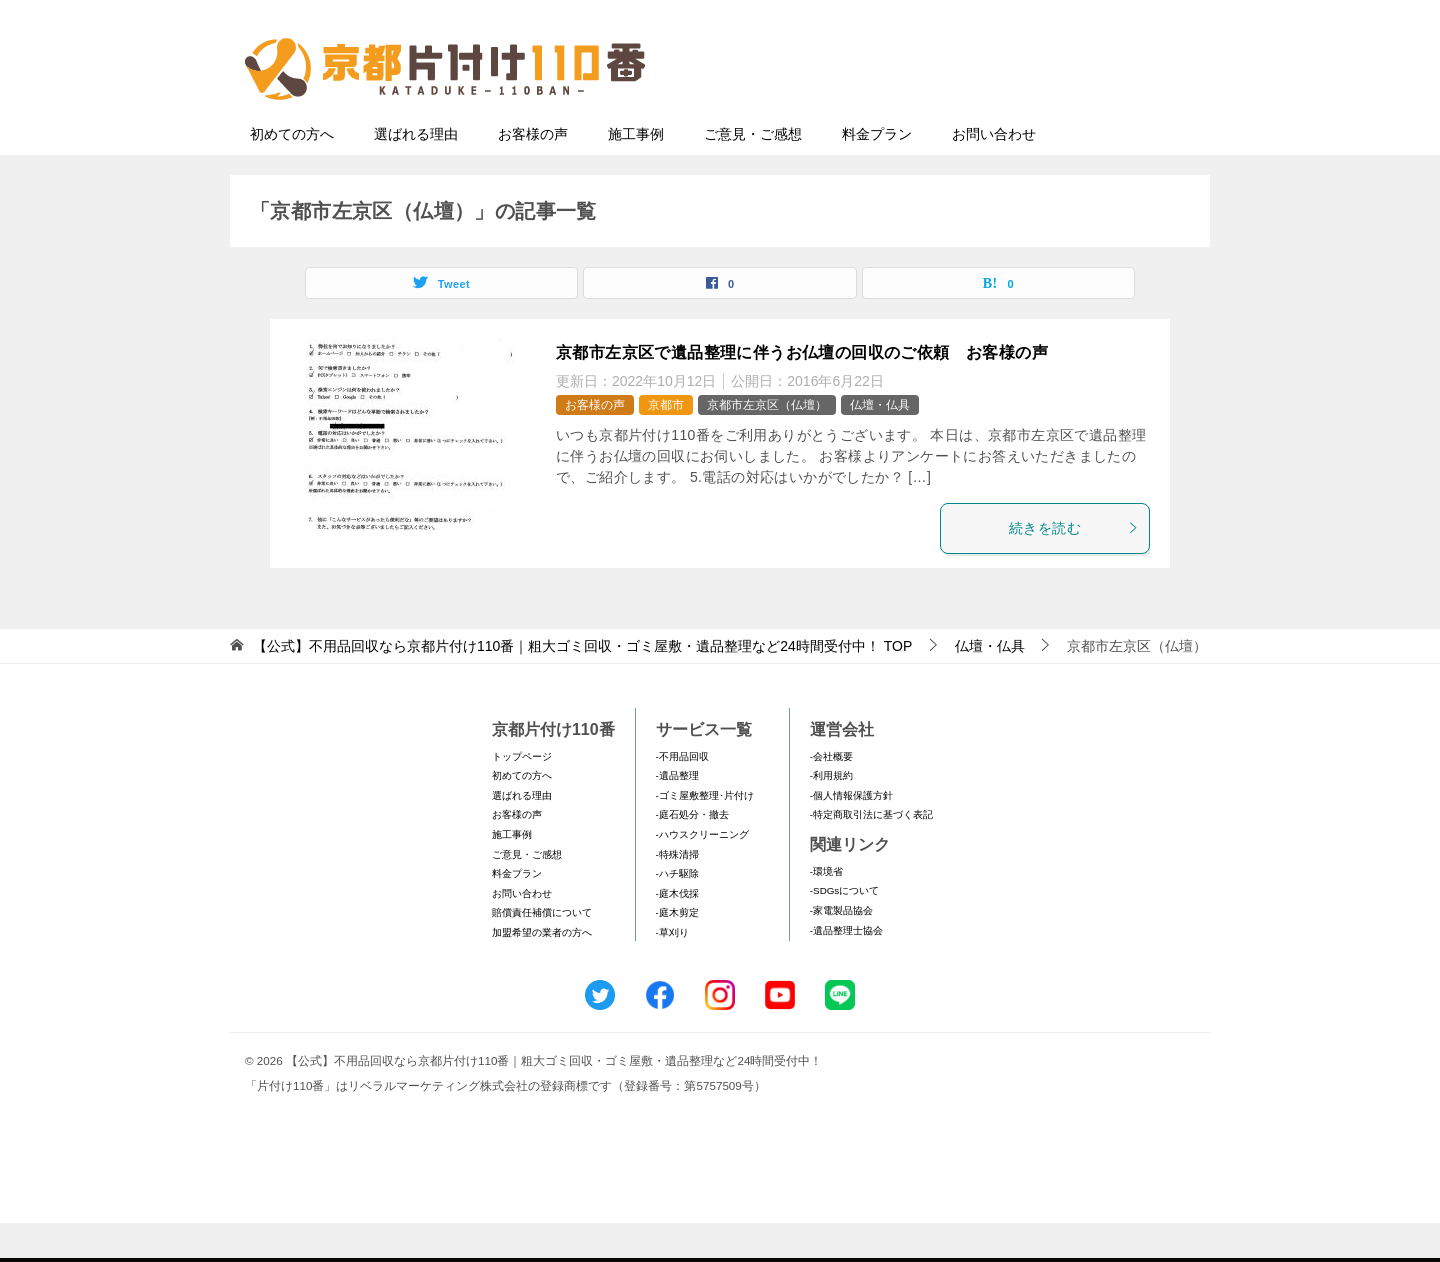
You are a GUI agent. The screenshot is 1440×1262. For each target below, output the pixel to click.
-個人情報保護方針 (851, 834)
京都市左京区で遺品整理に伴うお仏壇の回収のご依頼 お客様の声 (802, 391)
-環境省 (826, 910)
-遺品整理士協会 (846, 969)
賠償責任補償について (542, 951)
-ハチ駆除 (677, 912)
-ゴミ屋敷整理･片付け (705, 834)
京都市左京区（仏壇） (767, 444)
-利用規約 (831, 814)
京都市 (666, 444)
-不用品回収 (682, 795)
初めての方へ (292, 173)
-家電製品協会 (841, 949)
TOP (582, 685)
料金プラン (877, 173)
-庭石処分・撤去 (692, 853)
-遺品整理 (677, 814)
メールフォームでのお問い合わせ (1014, 116)
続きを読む (1074, 567)
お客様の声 (533, 173)
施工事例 (636, 173)
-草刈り (672, 971)
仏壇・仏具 (880, 444)
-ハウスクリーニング (702, 873)
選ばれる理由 (416, 173)
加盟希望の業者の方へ (542, 971)
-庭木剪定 (677, 951)
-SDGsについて (844, 929)
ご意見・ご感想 (753, 173)
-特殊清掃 (677, 893)
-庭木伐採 (677, 932)
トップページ (522, 795)
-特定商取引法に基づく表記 (871, 853)
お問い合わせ (994, 173)
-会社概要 (831, 795)
